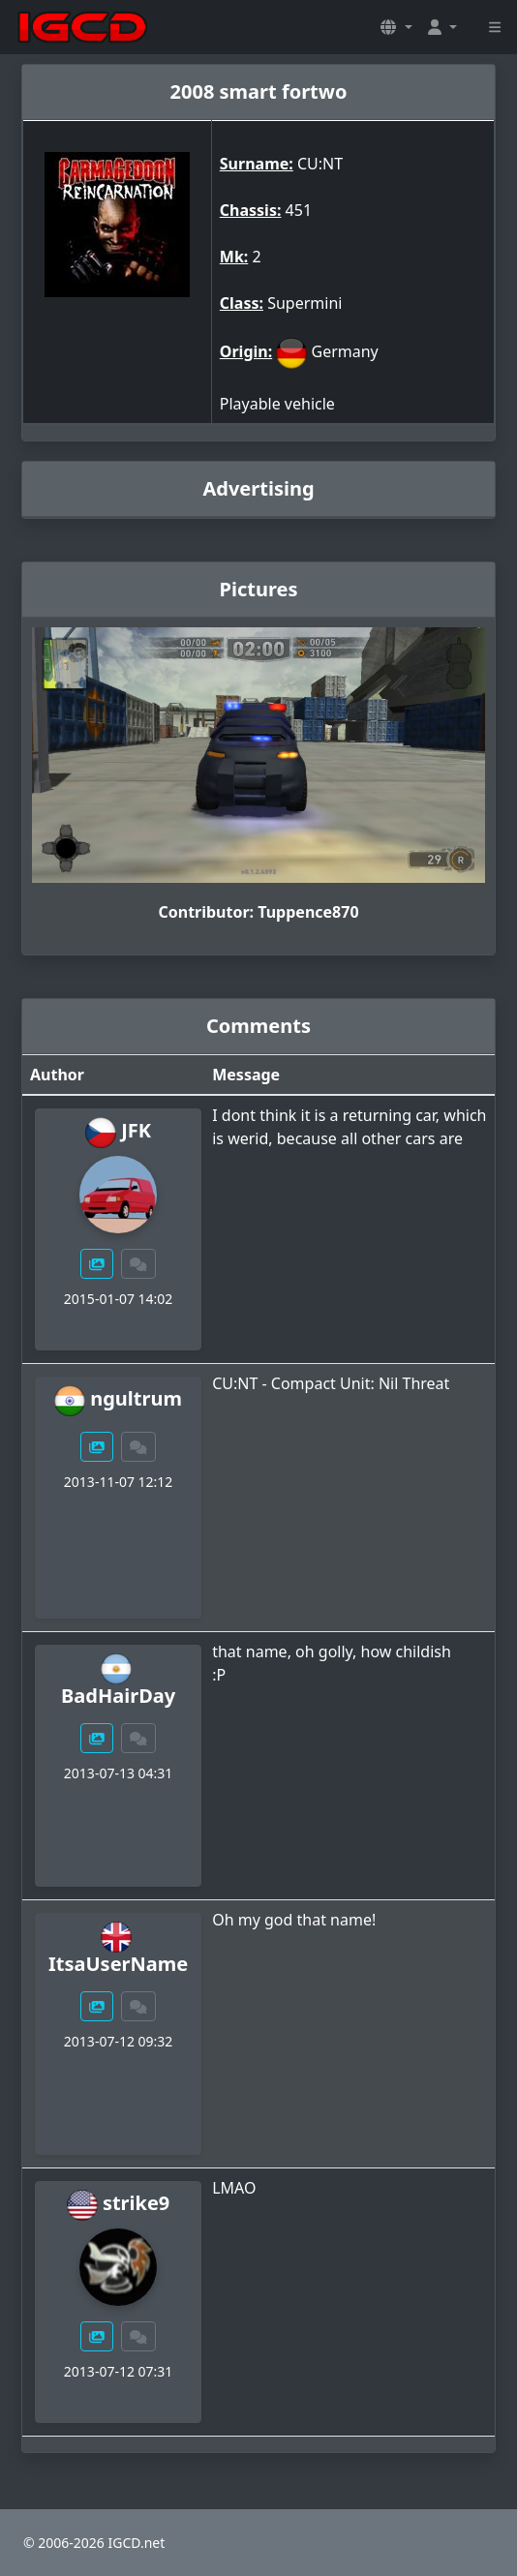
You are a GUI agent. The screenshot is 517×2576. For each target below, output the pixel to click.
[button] (396, 27)
